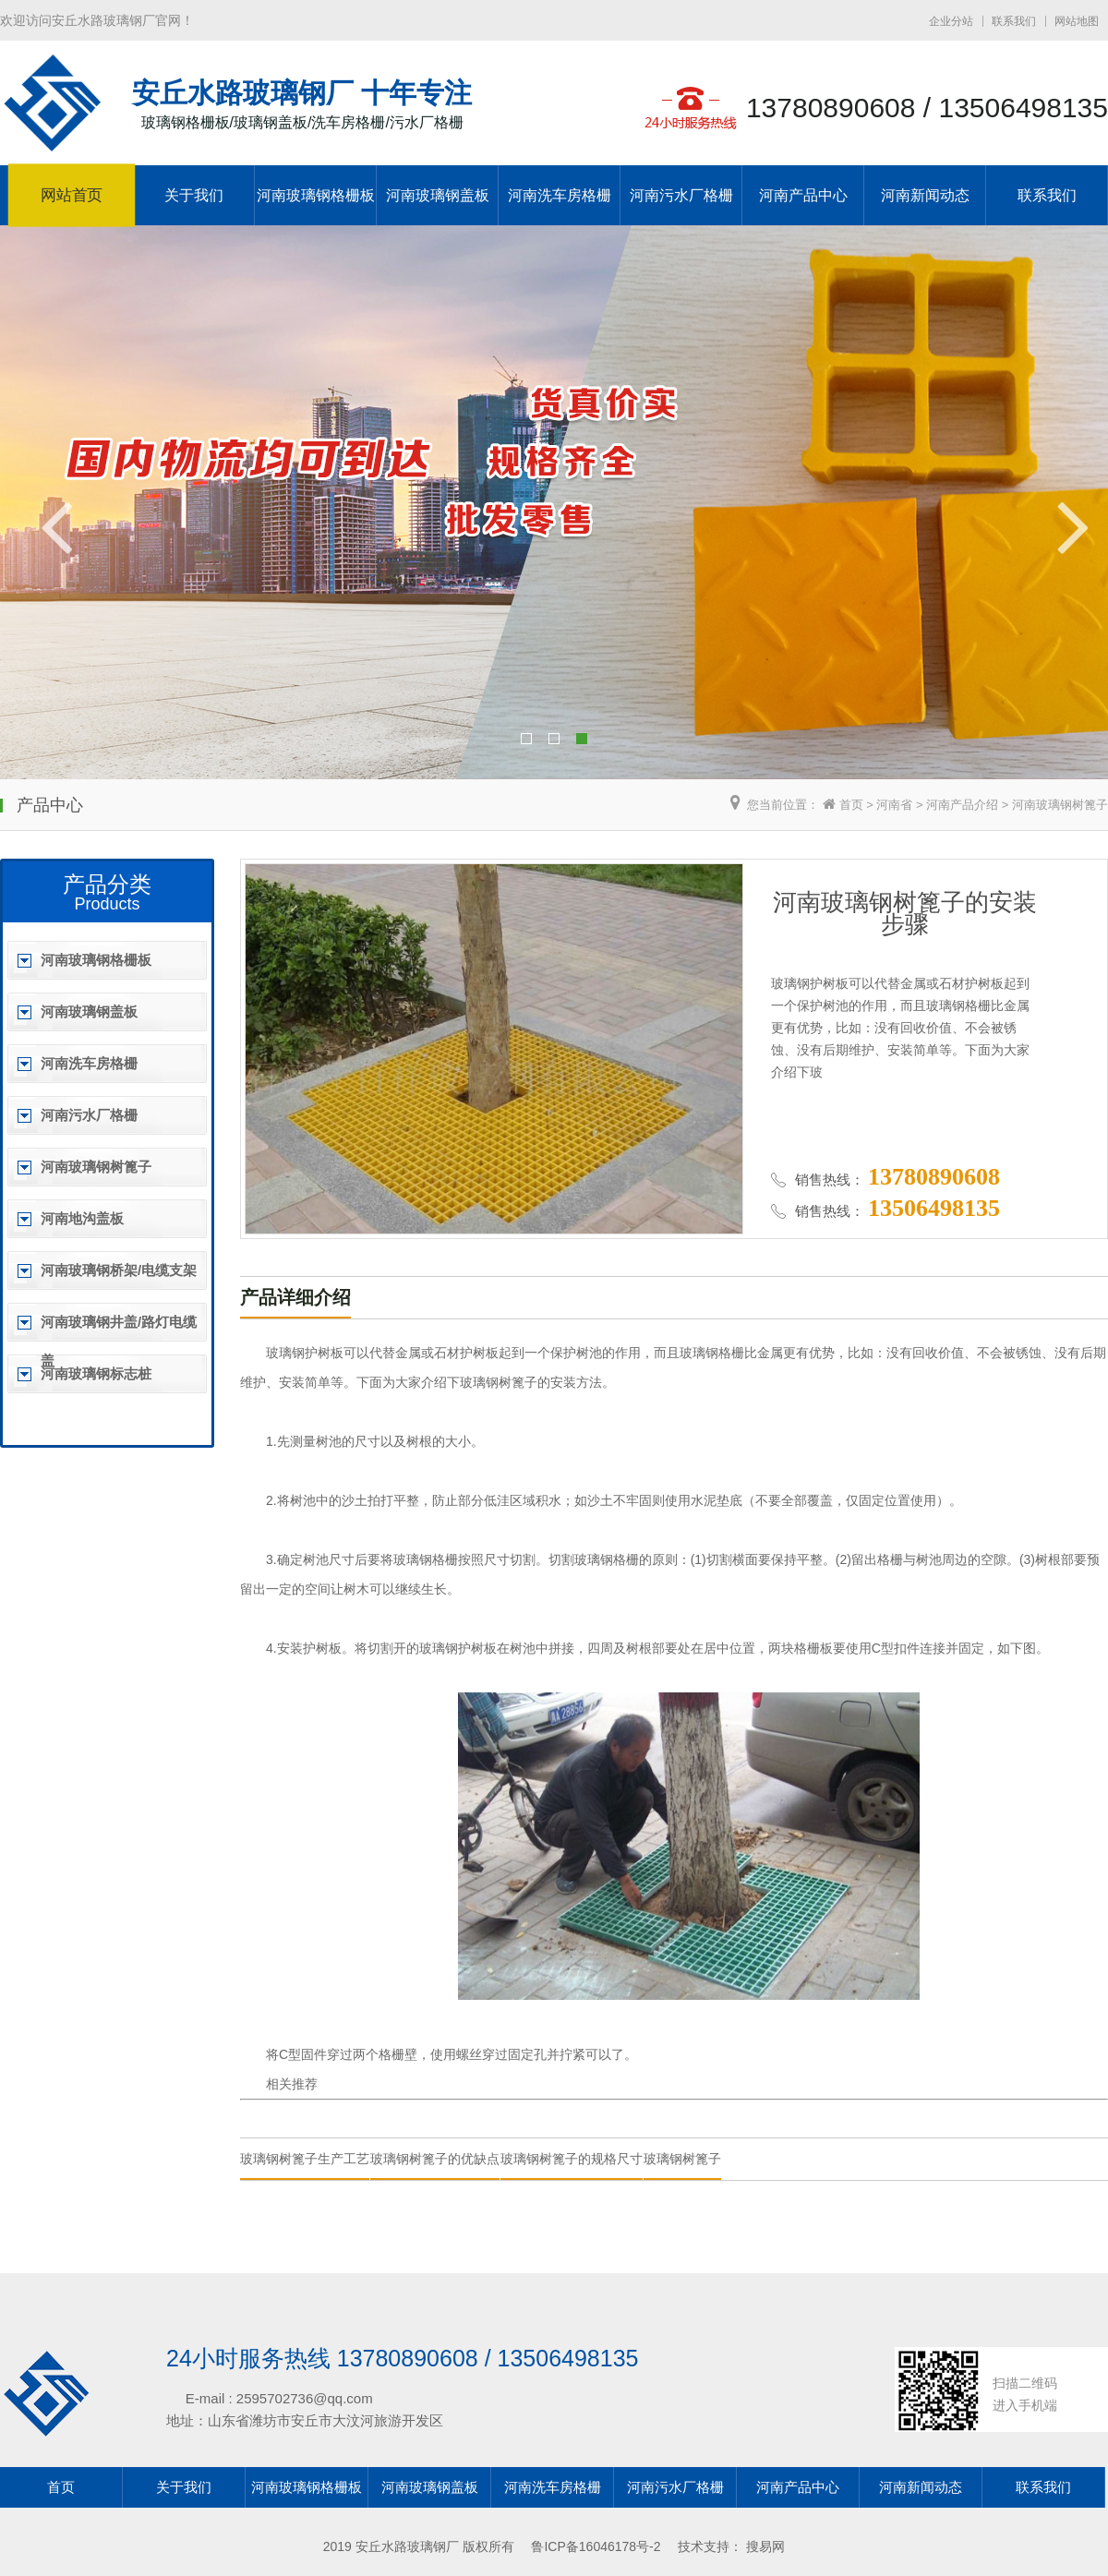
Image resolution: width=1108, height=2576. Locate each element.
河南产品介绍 (962, 805)
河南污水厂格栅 (681, 195)
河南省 (894, 805)
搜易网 (765, 2546)
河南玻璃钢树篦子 (1060, 805)
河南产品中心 (803, 195)
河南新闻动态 (925, 195)
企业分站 (951, 21)
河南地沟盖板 (82, 1218)
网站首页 (71, 195)
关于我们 (193, 195)
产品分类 (107, 884)
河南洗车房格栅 (559, 195)
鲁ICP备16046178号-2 (595, 2546)
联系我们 (1014, 21)
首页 (851, 805)
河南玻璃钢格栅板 (316, 195)
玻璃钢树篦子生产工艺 (304, 2158)
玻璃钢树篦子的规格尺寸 (571, 2158)
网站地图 (1076, 21)
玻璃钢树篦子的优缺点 (435, 2158)
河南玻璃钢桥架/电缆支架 (119, 1270)
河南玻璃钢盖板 (437, 195)
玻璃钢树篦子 (682, 2158)
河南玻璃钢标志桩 (96, 1373)
